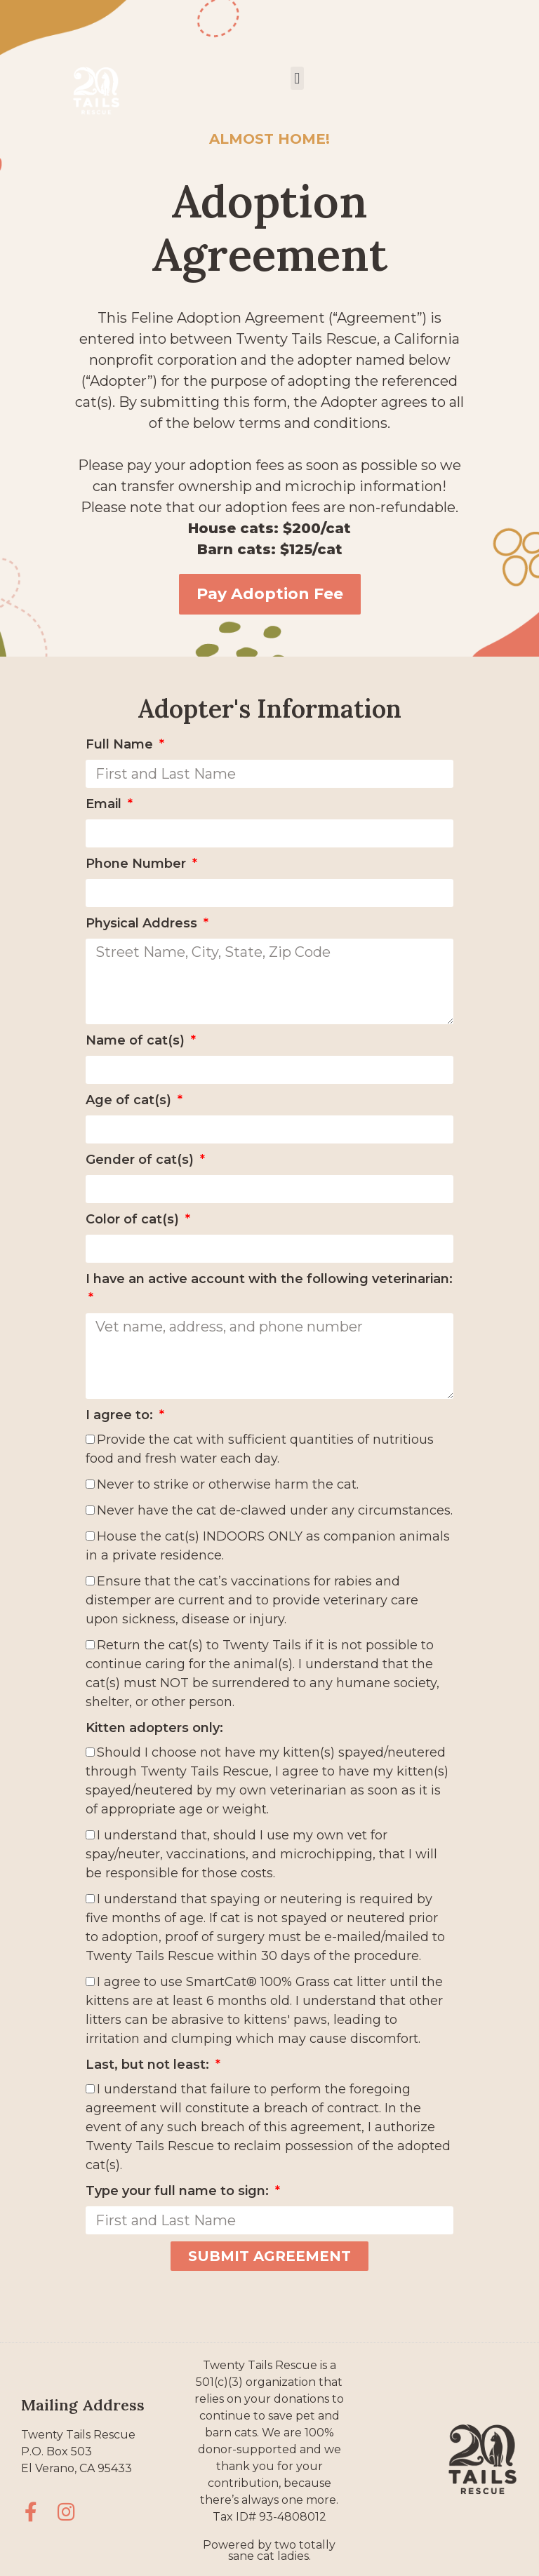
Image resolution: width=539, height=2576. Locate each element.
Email (105, 804)
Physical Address (143, 923)
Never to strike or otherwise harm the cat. (228, 1484)
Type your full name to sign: (179, 2191)
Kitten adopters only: (154, 1728)
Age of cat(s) (130, 1100)
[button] (297, 78)
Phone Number (137, 863)
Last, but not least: (149, 2064)
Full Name (121, 744)
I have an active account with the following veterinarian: (269, 1279)
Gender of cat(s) (141, 1159)
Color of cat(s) (134, 1219)
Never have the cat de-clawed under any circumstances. (275, 1510)
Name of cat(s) (137, 1040)
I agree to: (121, 1415)
